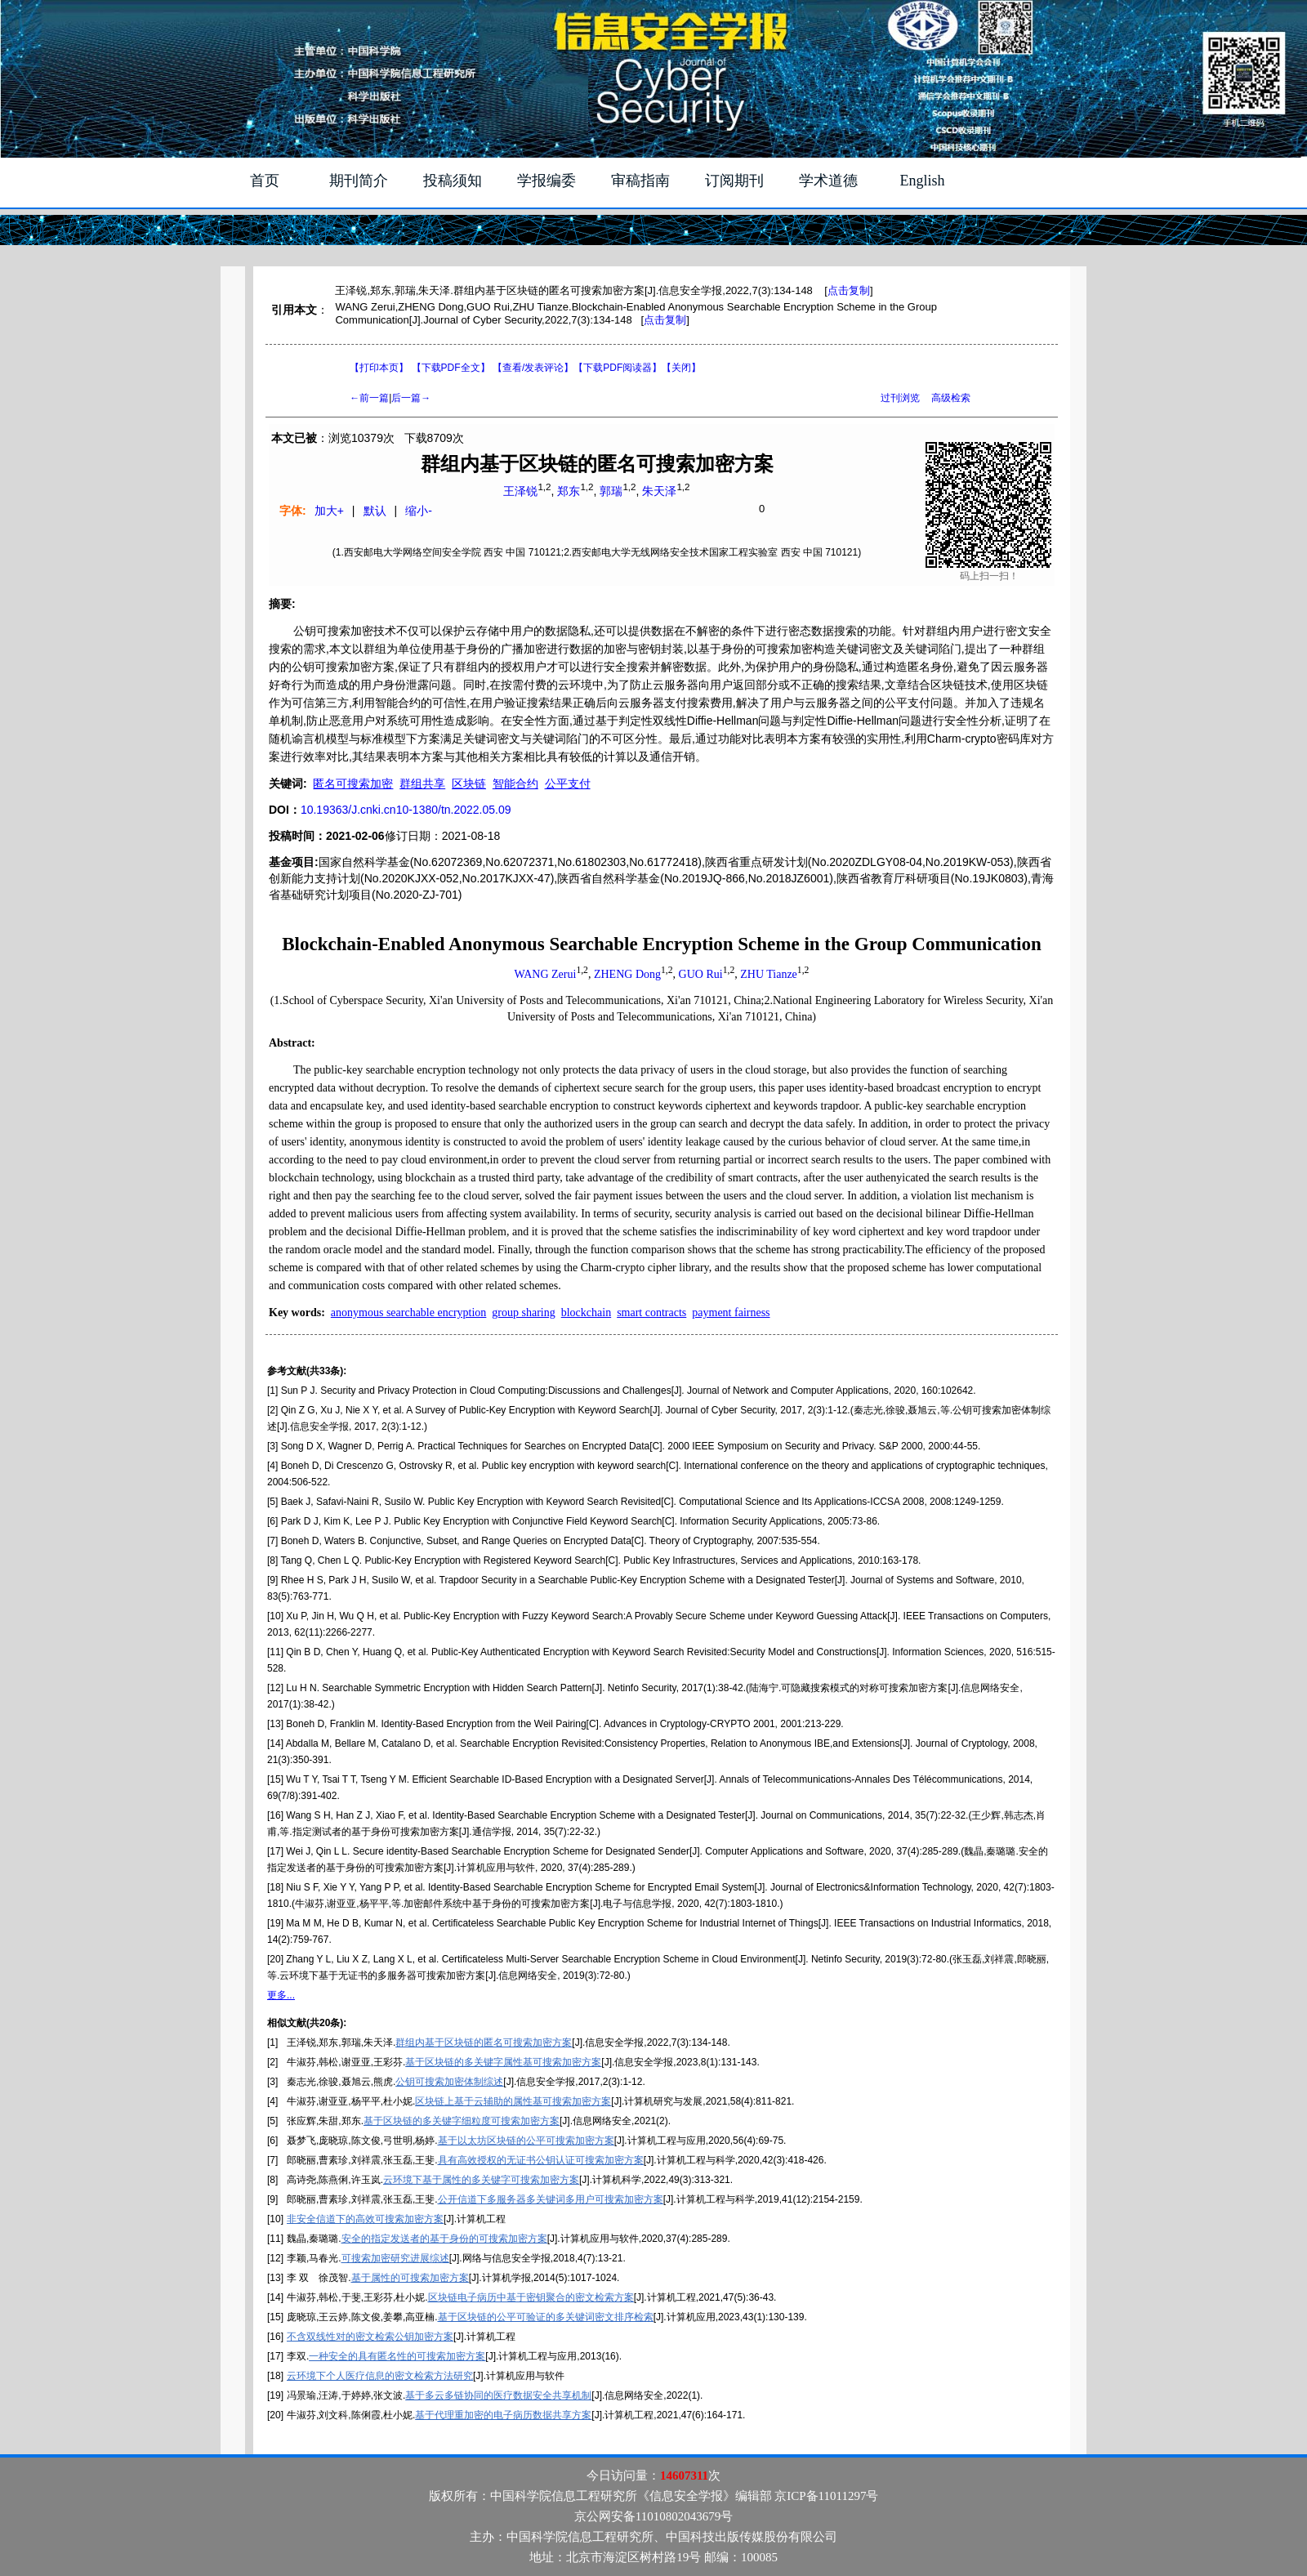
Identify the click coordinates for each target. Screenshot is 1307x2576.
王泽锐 (520, 491)
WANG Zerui (546, 974)
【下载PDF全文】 (451, 367)
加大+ (329, 510)
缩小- (418, 510)
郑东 (568, 491)
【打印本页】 (379, 367)
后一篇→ (410, 398)
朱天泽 (659, 491)
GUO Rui (701, 974)
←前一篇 (369, 398)
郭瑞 (611, 491)
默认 (375, 510)
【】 (533, 367)
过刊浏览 (900, 398)
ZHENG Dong (627, 974)
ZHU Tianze (768, 974)
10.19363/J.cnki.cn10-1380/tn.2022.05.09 (406, 809)
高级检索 (950, 398)
